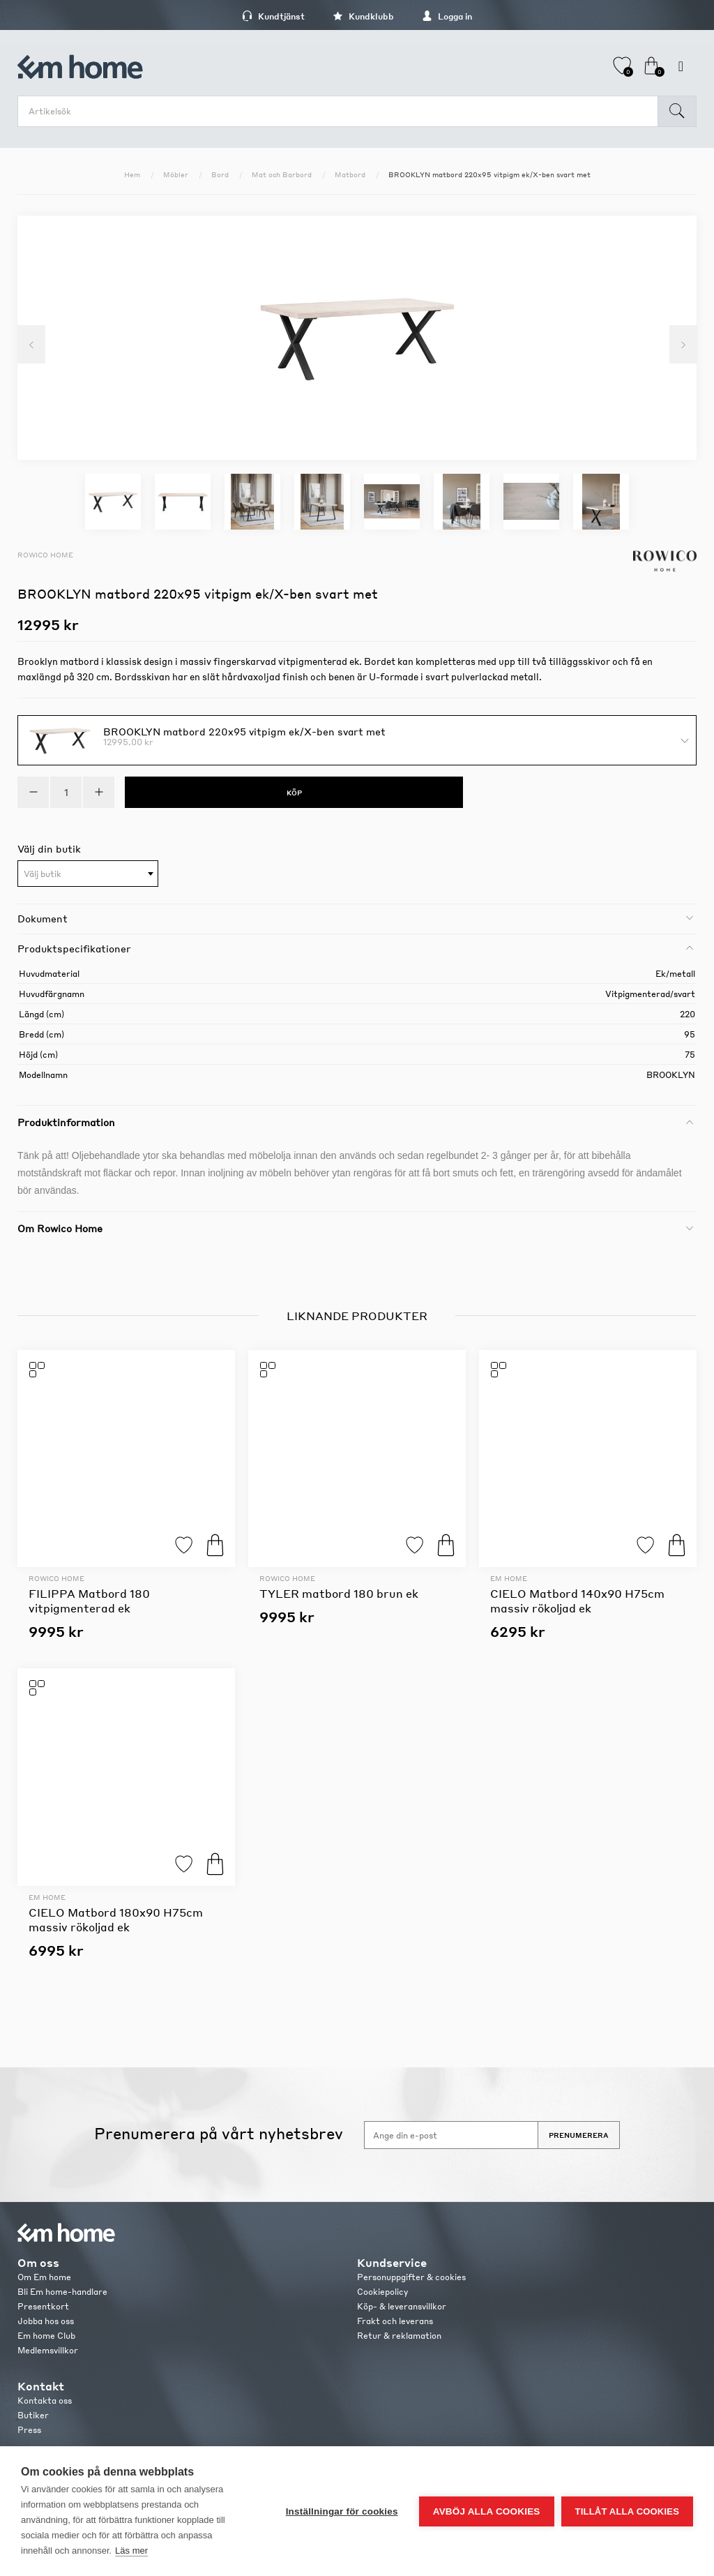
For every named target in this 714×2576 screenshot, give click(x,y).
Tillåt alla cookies (627, 2511)
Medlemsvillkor (47, 2350)
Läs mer (131, 2550)
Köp (215, 1545)
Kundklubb (363, 16)
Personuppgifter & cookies (411, 2277)
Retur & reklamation (399, 2335)
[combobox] (87, 873)
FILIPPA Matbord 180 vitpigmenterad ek (89, 1600)
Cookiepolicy (382, 2291)
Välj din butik (49, 848)
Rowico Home (45, 555)
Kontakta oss (44, 2400)
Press (29, 2430)
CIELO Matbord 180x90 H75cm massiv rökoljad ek (116, 1919)
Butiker (33, 2415)
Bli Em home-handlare (62, 2291)
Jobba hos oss (45, 2321)
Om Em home (44, 2277)
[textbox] (88, 874)
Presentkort (43, 2306)
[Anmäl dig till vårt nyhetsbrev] (451, 2135)
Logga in (447, 16)
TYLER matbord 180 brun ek (338, 1593)
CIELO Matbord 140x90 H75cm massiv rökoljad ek (577, 1600)
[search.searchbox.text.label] (341, 111)
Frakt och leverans (395, 2321)
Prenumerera (579, 2135)
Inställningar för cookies (342, 2511)
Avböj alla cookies (486, 2511)
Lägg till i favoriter (183, 1545)
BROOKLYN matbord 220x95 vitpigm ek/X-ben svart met (244, 730)
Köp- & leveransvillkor (401, 2306)
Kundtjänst (273, 16)
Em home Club (46, 2335)
